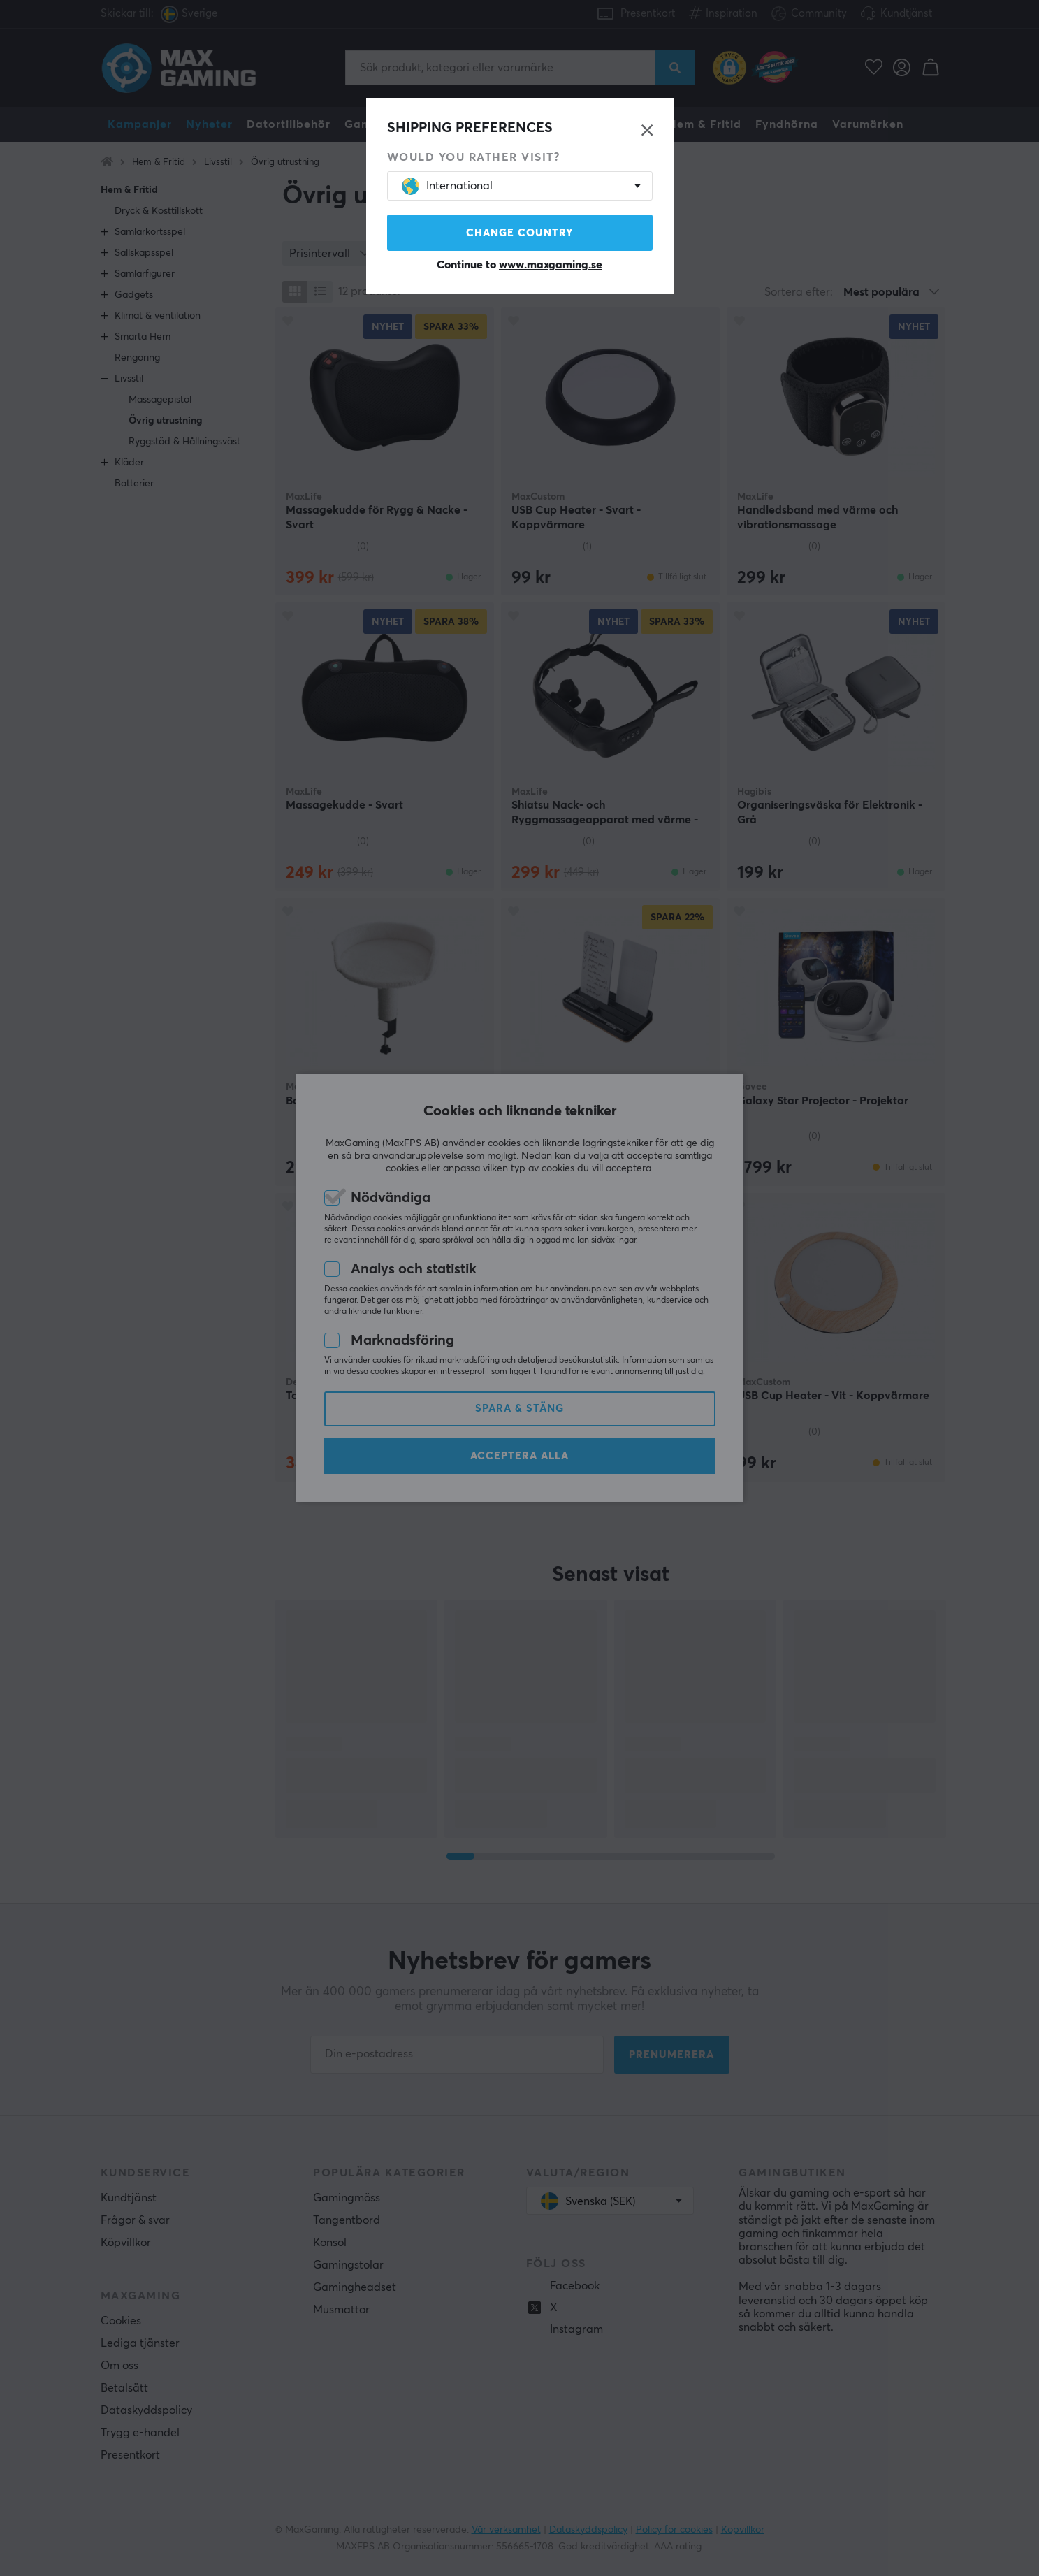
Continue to (519, 264)
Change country (520, 233)
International (447, 186)
